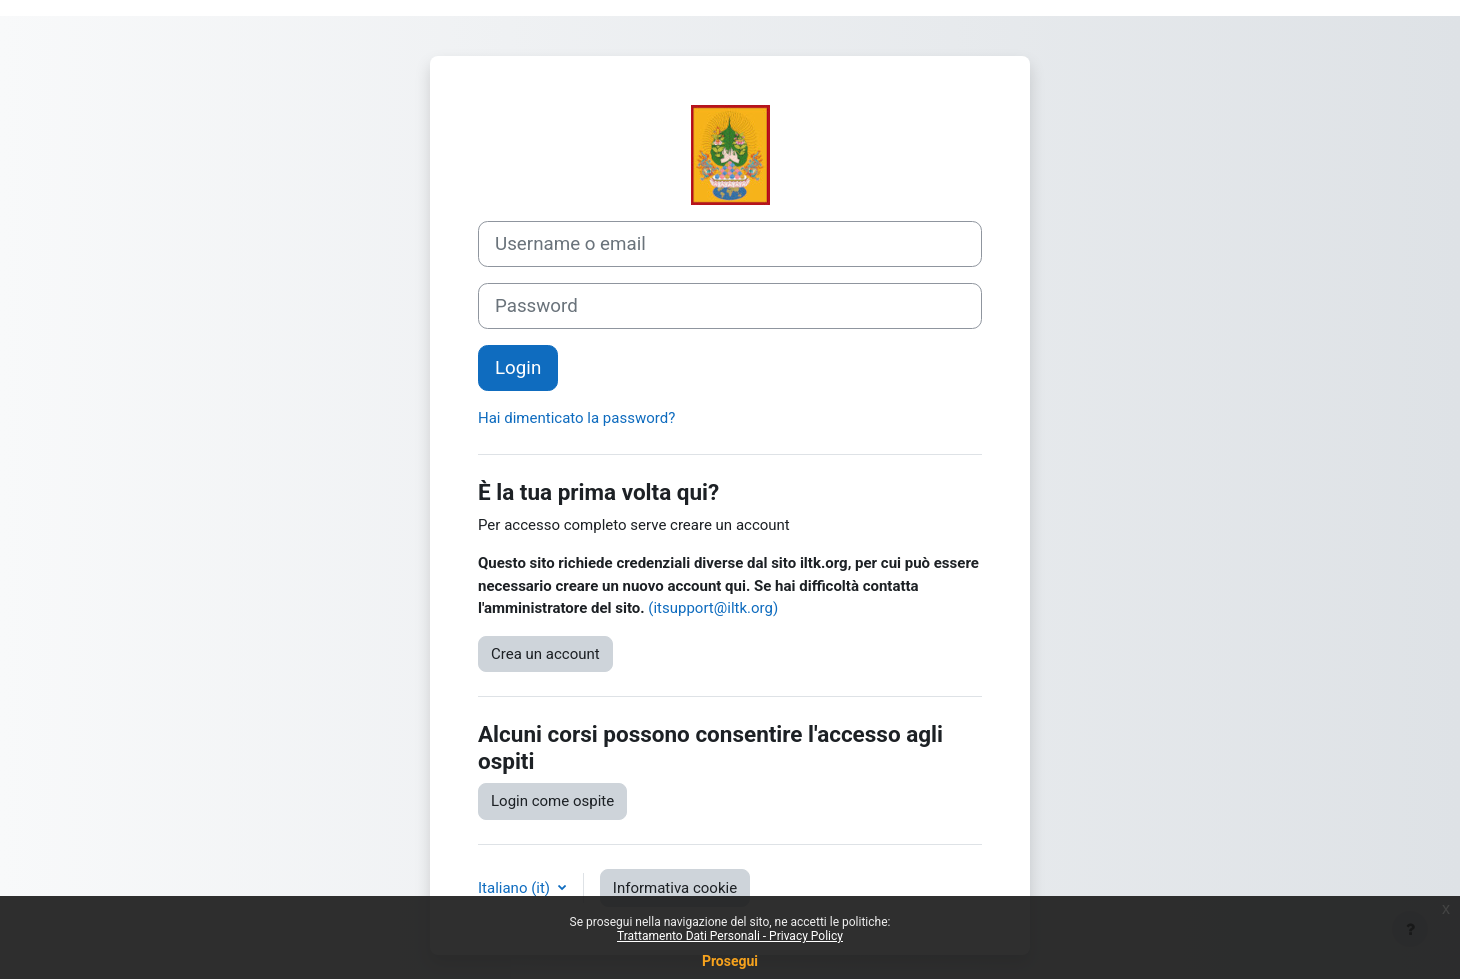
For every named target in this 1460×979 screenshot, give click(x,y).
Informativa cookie (675, 888)
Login (518, 368)
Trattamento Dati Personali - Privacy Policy (730, 936)
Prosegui (730, 961)
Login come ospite (552, 801)
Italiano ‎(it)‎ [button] (516, 888)
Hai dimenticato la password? (576, 418)
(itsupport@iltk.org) (713, 608)
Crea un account (545, 654)
